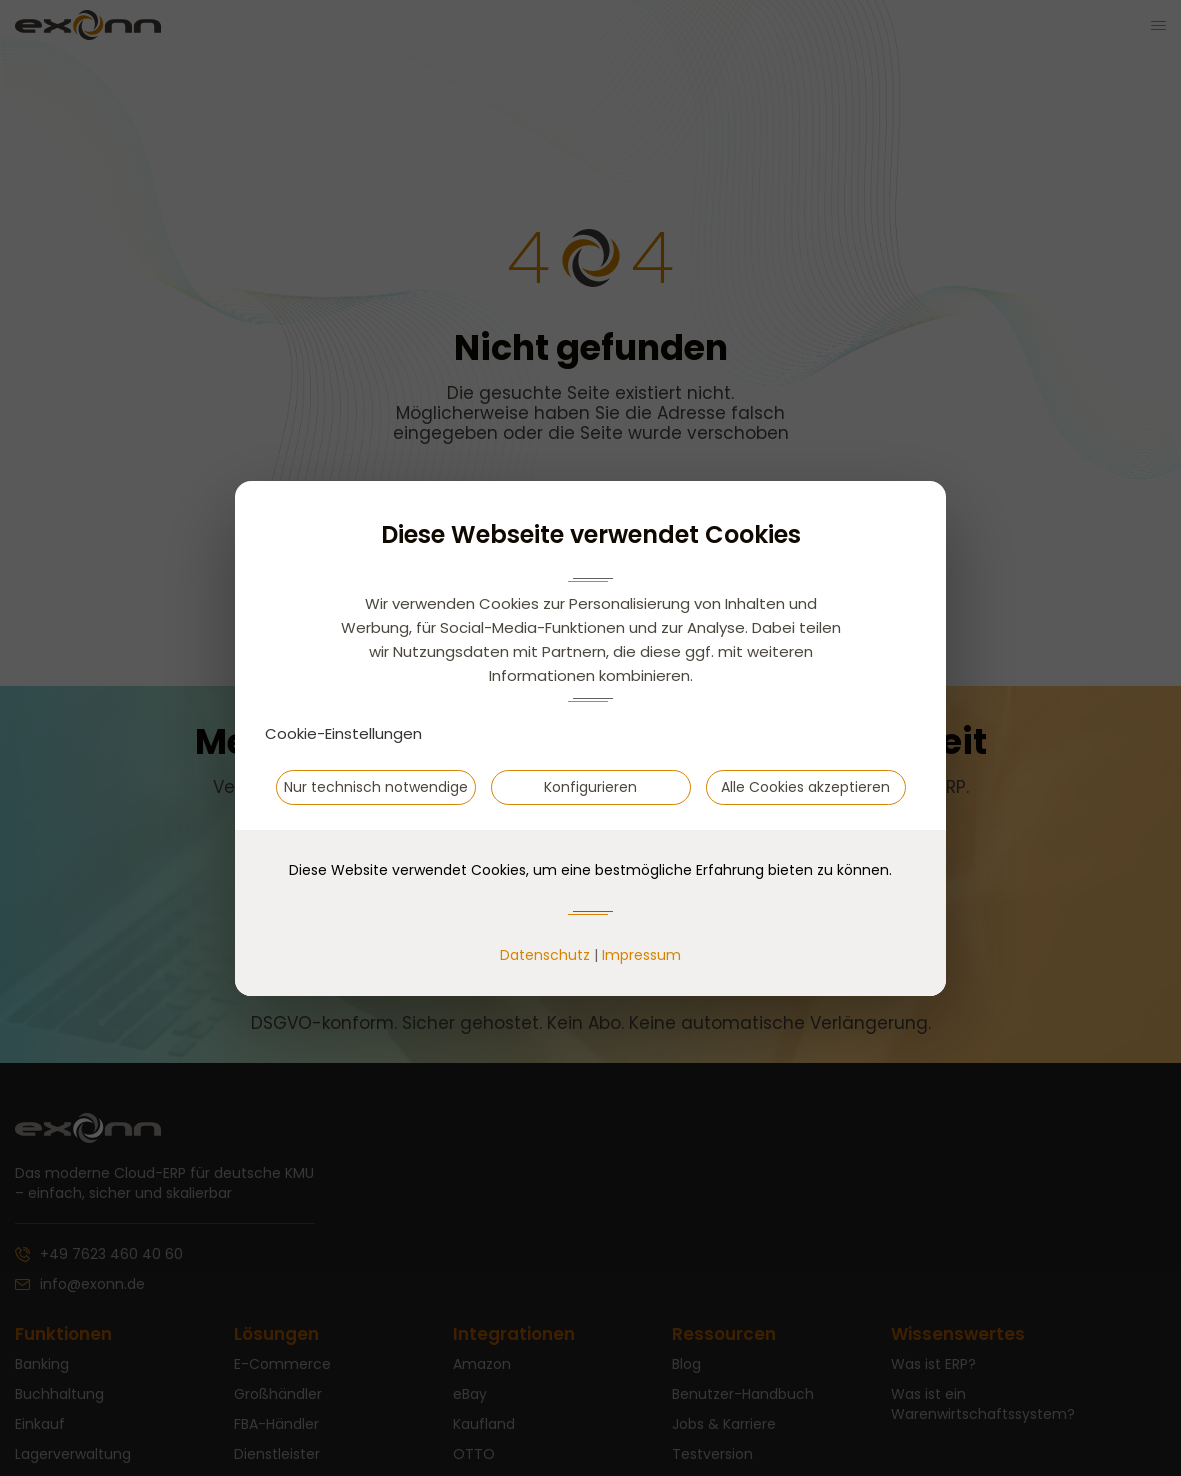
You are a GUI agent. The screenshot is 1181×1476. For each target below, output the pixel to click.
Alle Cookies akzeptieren (805, 787)
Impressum (641, 955)
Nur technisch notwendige (376, 787)
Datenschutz (545, 955)
